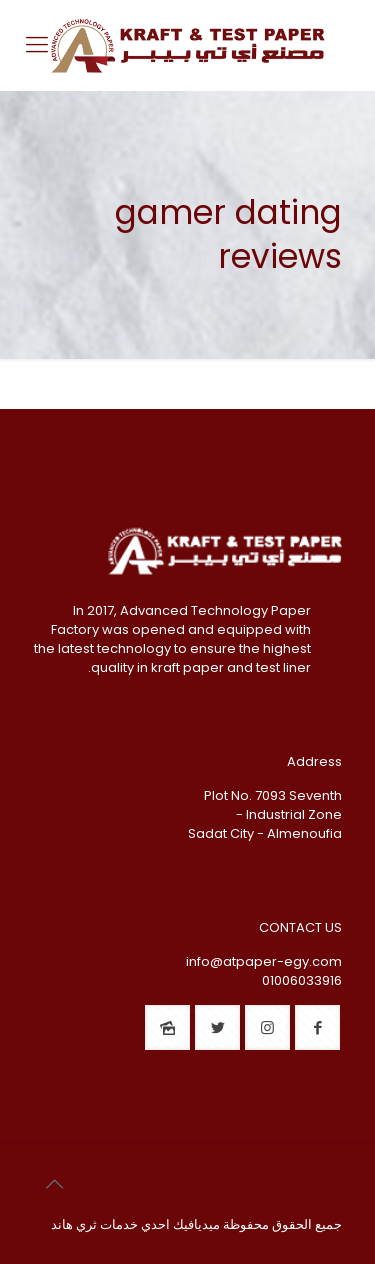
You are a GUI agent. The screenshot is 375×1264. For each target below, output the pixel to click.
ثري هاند (74, 1224)
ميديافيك (196, 1224)
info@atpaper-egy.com (264, 961)
